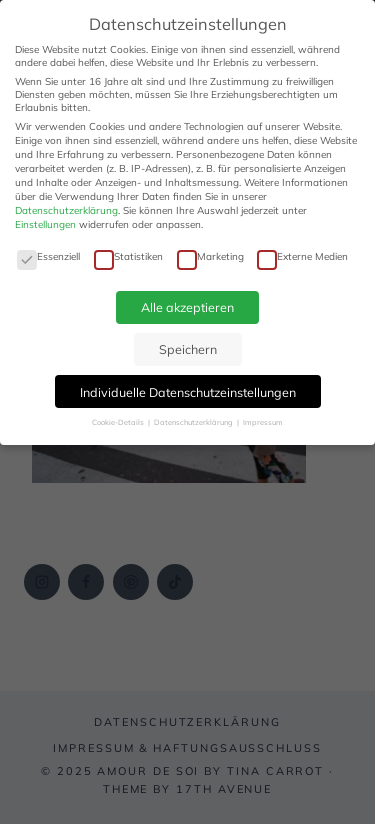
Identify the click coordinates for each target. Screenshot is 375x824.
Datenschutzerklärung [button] (194, 422)
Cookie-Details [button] (119, 422)
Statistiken (128, 256)
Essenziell (48, 256)
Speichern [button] (188, 349)
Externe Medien (302, 256)
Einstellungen (45, 224)
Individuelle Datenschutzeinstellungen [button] (188, 392)
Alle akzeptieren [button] (187, 307)
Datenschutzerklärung (66, 210)
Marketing (210, 256)
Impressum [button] (263, 422)
